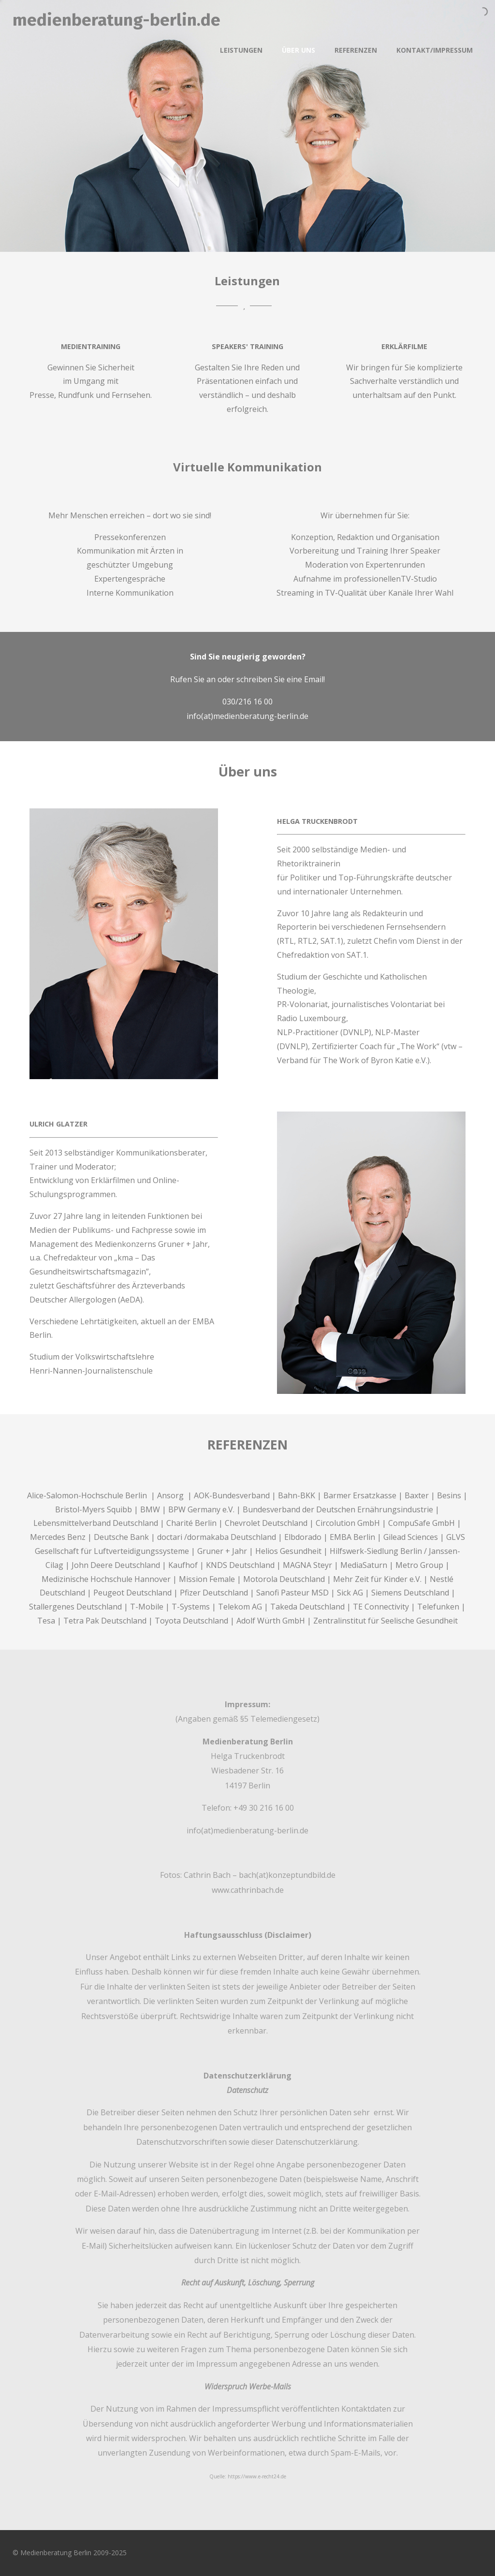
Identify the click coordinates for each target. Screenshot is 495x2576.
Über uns (298, 50)
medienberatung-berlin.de (116, 20)
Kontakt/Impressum (434, 50)
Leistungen (241, 50)
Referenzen (356, 50)
